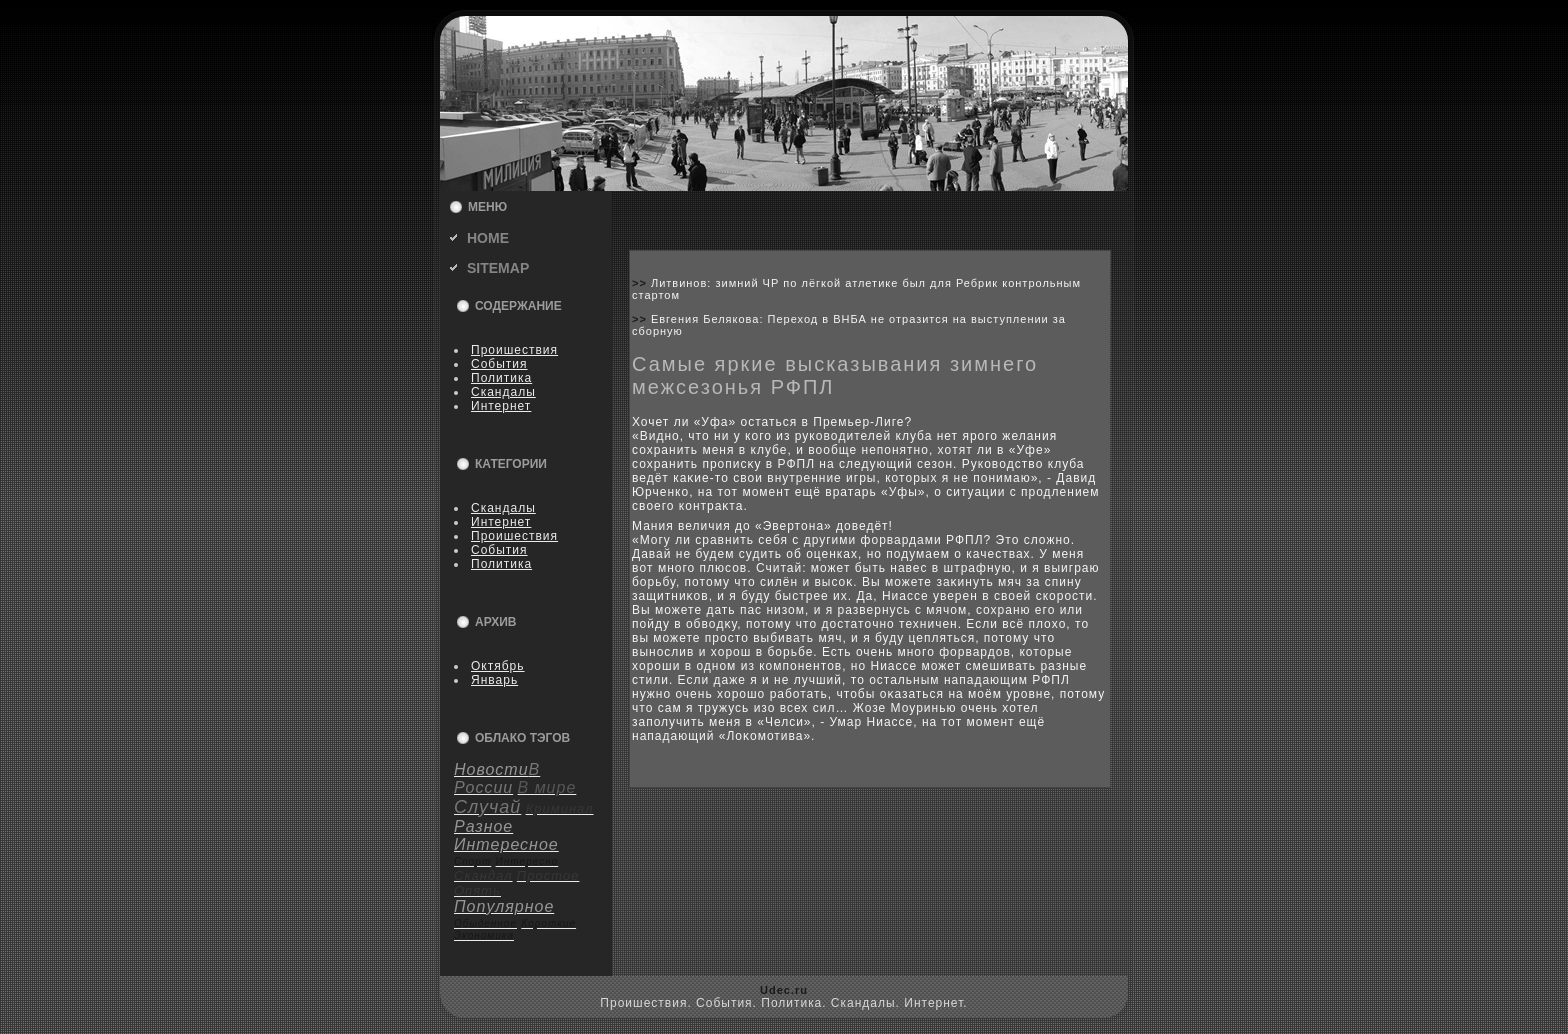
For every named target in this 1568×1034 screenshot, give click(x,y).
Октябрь (498, 666)
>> (641, 283)
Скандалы (503, 392)
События (499, 364)
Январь (494, 680)
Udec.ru (784, 990)
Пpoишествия (514, 350)
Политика (501, 378)
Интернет (501, 406)
